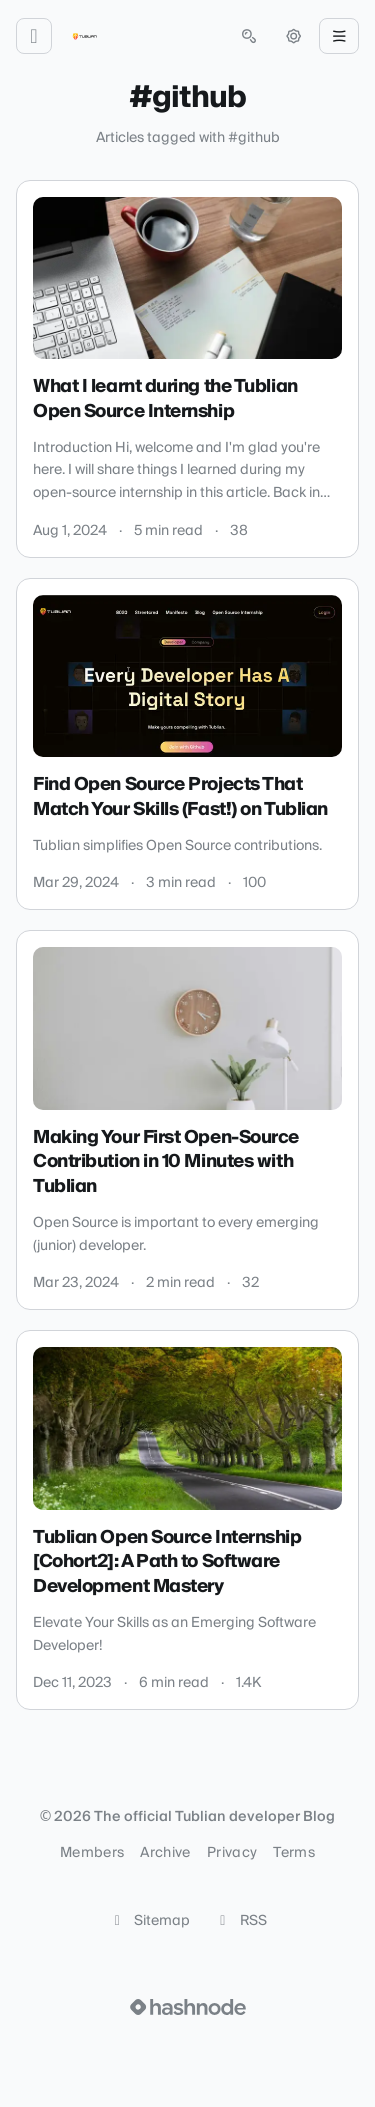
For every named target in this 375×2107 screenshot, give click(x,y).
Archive (165, 1853)
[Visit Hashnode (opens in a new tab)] (188, 2007)
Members (92, 1853)
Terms (294, 1853)
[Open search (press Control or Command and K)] (249, 36)
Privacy (232, 1853)
